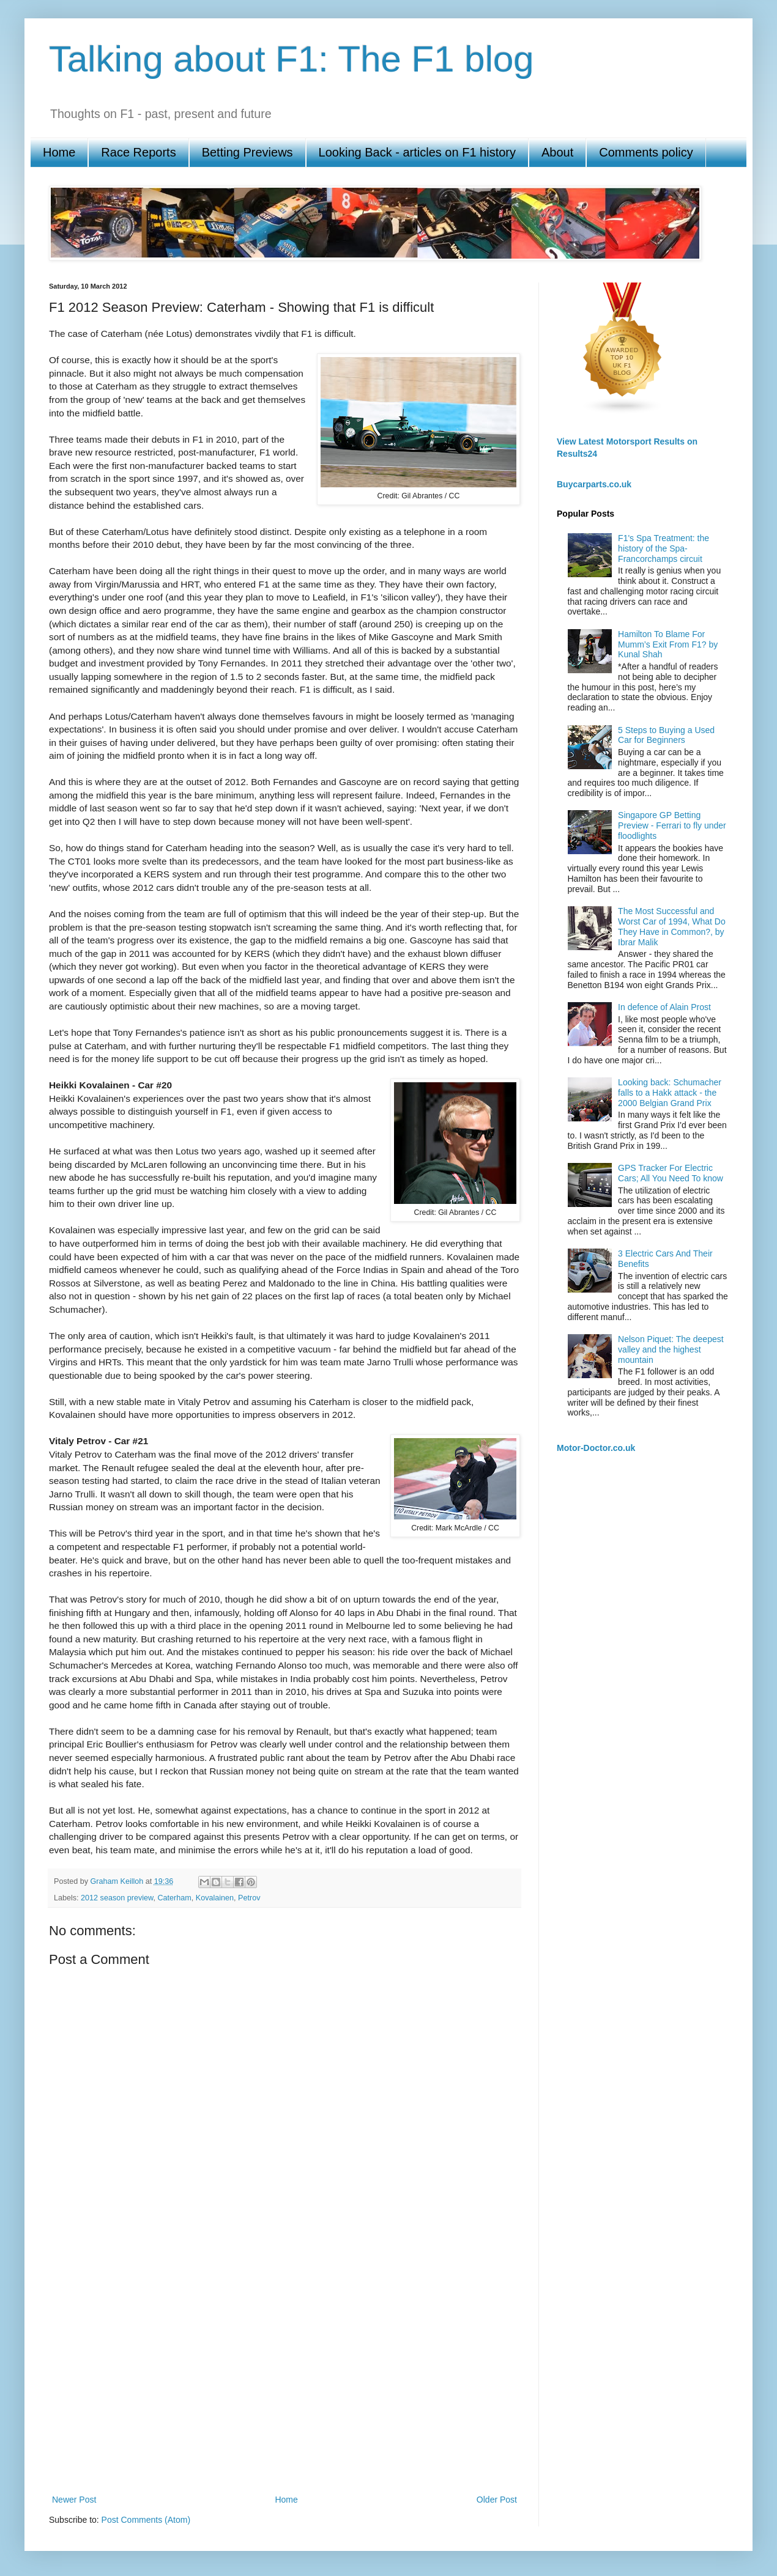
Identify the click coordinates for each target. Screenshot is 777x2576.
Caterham (174, 1898)
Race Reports (138, 152)
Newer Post (74, 2499)
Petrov (249, 1898)
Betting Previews (247, 152)
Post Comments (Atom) (146, 2520)
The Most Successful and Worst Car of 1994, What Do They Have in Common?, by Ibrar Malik (672, 926)
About (557, 152)
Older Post (497, 2499)
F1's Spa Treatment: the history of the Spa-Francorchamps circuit (663, 548)
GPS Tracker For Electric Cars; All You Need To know (670, 1173)
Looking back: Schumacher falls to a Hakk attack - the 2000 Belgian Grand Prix (669, 1092)
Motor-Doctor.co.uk (596, 1448)
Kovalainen (215, 1898)
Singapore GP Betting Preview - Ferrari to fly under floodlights (672, 825)
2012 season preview (117, 1898)
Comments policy (646, 152)
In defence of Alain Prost (664, 1007)
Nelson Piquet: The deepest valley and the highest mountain (671, 1349)
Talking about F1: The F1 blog (291, 59)
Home (59, 152)
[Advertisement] (114, 2362)
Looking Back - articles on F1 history (417, 152)
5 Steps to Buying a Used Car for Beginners (666, 735)
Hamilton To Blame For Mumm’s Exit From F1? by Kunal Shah (668, 644)
